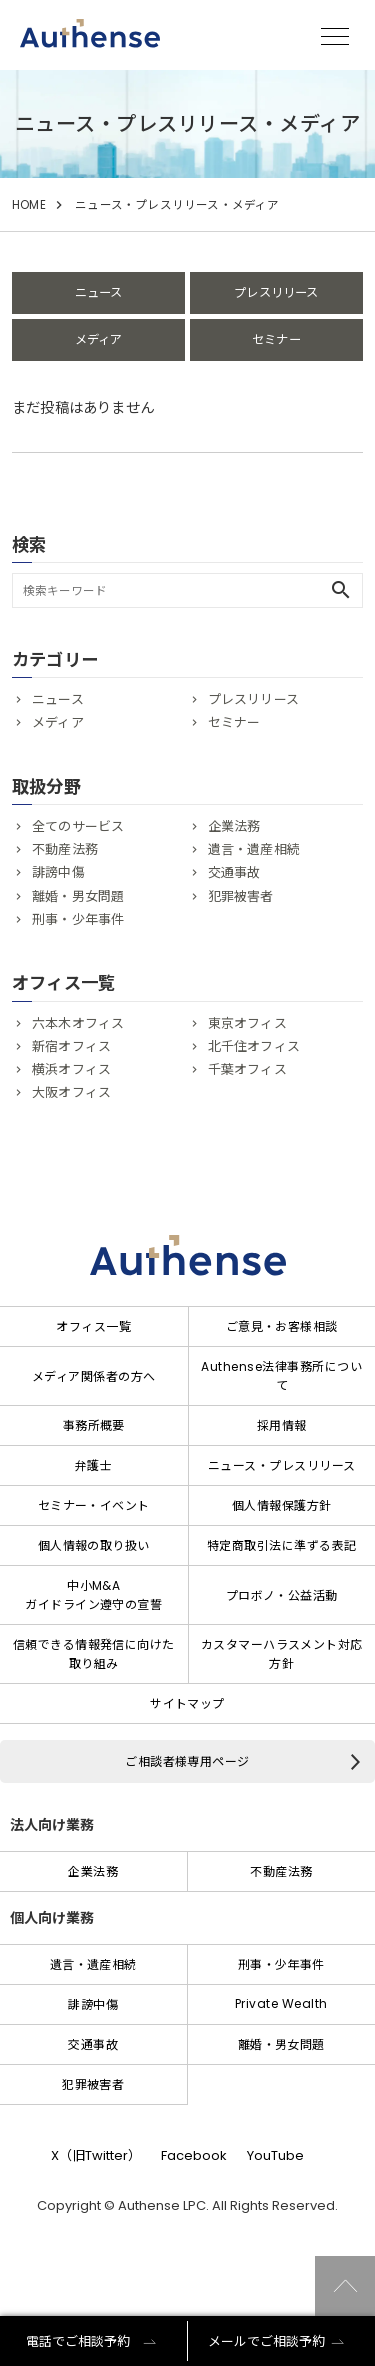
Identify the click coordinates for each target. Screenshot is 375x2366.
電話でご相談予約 (78, 2341)
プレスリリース (276, 292)
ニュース (99, 292)
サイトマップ (187, 1703)
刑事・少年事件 (78, 919)
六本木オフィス (78, 1023)
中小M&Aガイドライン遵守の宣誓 (93, 1595)
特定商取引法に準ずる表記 (282, 1545)
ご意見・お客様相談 (282, 1326)
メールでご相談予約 (266, 2341)
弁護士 (93, 1465)
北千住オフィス (254, 1046)
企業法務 (234, 826)
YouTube (275, 2155)
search (341, 590)
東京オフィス (247, 1023)
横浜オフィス (71, 1069)
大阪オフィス (71, 1092)
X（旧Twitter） (96, 2155)
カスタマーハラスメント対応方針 (282, 1654)
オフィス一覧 (93, 1326)
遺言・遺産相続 (254, 849)
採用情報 (282, 1425)
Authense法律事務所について (281, 1376)
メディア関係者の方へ (94, 1376)
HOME (29, 205)
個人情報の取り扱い (94, 1545)
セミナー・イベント (94, 1505)
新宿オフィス (71, 1046)
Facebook (194, 2155)
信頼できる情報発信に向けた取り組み (94, 1654)
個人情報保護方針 (282, 1505)
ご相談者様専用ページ (187, 1761)
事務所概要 (94, 1425)
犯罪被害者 (241, 896)
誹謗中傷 (58, 872)
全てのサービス (78, 826)
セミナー (276, 339)
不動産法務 (65, 849)
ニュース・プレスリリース (282, 1465)
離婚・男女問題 (78, 896)
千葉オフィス (247, 1069)
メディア (99, 339)
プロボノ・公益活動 (282, 1595)
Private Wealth (281, 2003)
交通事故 (234, 872)
